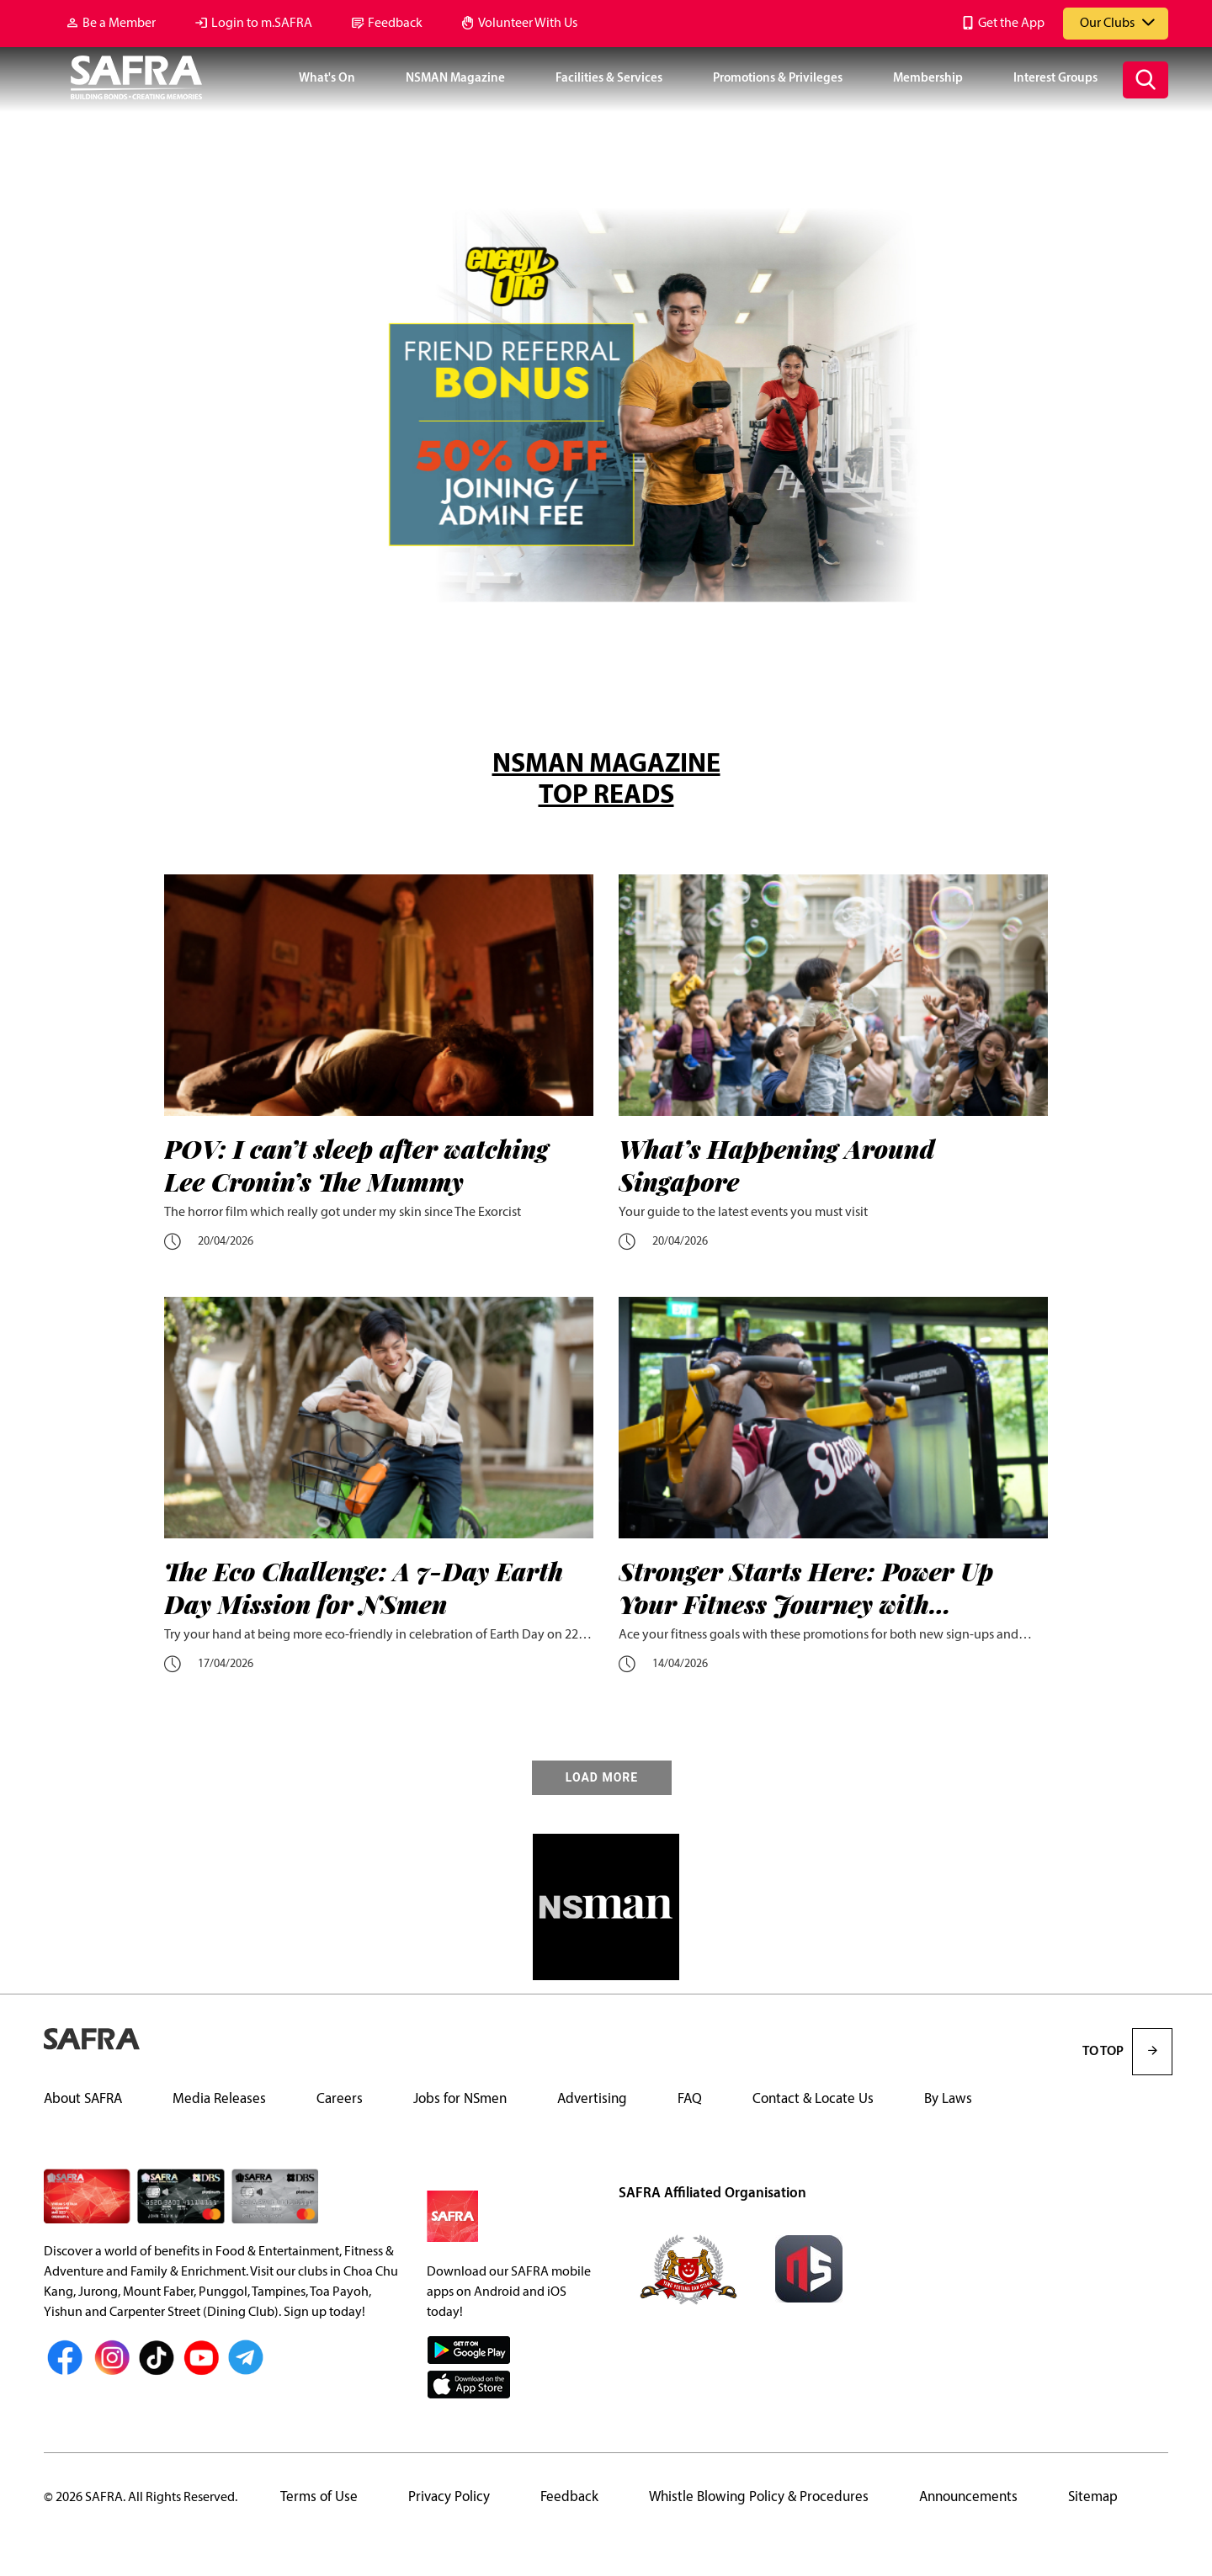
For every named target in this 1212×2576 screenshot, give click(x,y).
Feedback (395, 23)
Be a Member (119, 23)
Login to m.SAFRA (261, 23)
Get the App (1011, 23)
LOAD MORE (602, 1778)
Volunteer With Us (527, 23)
